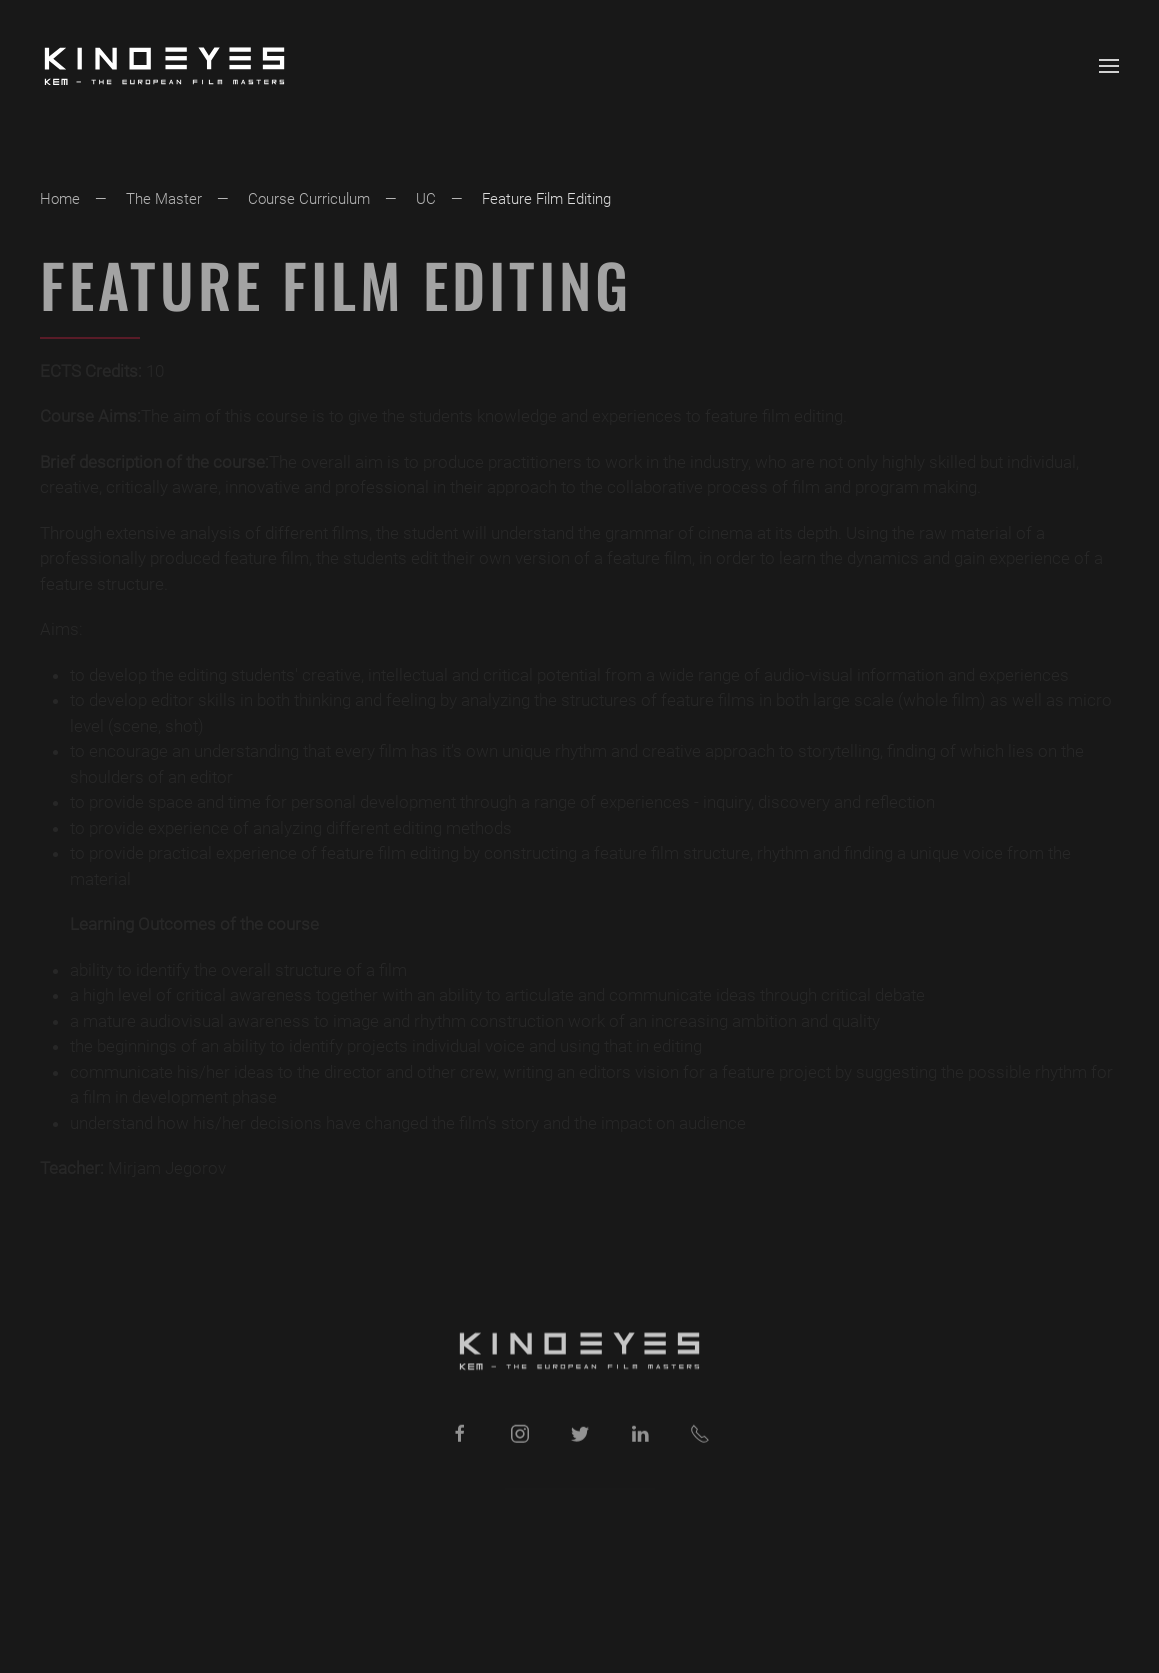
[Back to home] (165, 66)
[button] (1109, 66)
